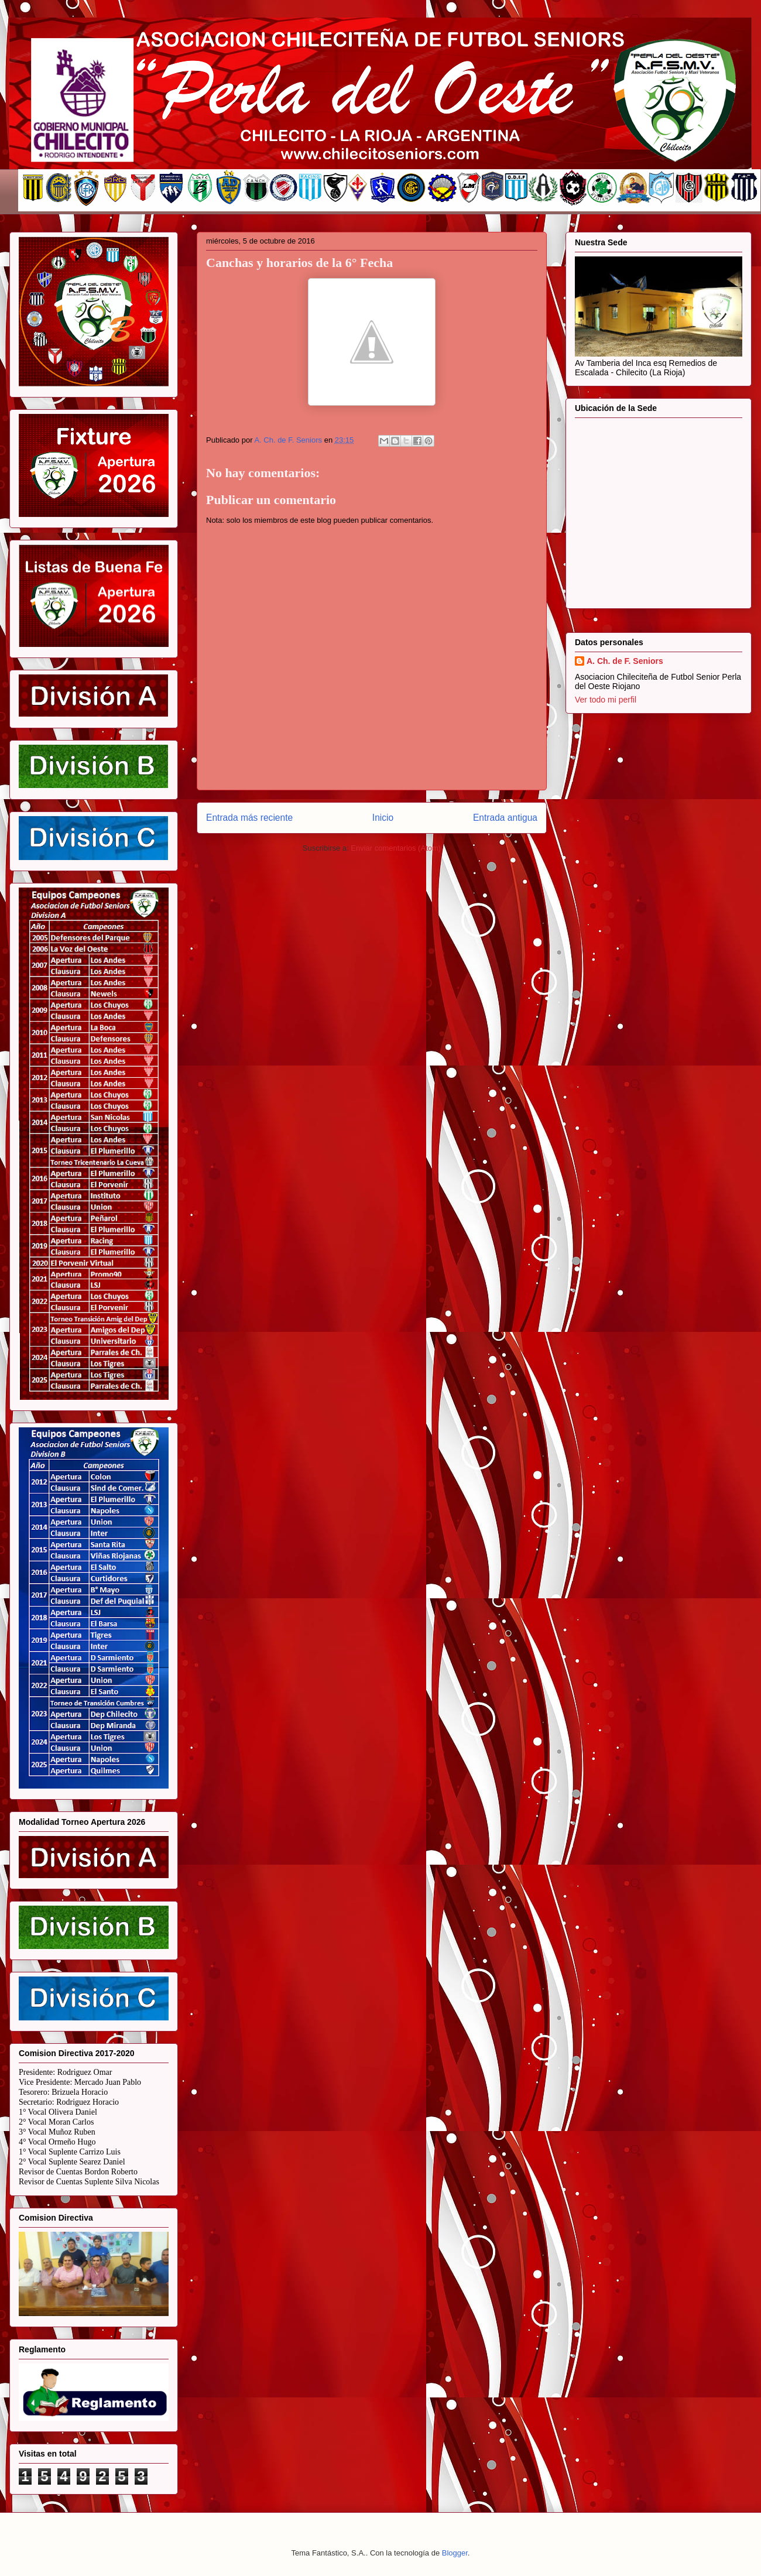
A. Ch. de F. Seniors (625, 661)
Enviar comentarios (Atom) (396, 848)
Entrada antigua (505, 818)
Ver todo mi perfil (605, 699)
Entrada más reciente (249, 818)
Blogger (455, 2552)
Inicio (382, 818)
